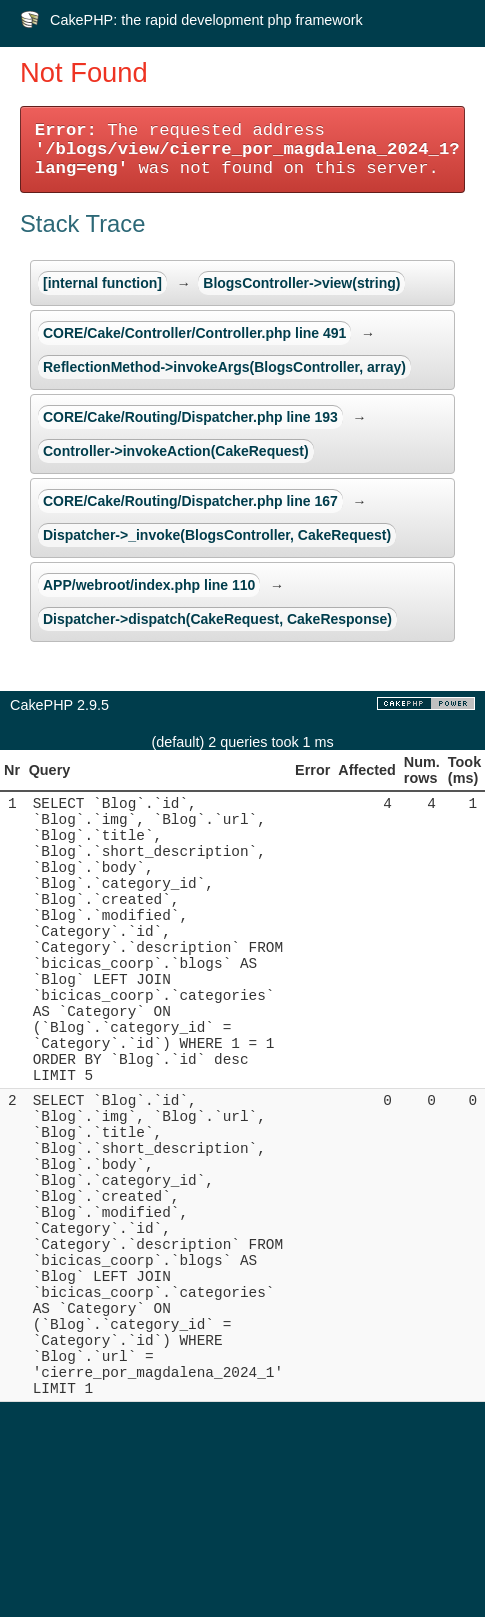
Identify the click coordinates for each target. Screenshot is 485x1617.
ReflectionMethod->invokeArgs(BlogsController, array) (224, 367)
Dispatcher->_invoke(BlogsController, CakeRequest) (217, 535)
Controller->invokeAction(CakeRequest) (176, 451)
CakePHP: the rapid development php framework (206, 20)
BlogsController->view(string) (301, 283)
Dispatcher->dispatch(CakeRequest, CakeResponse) (217, 619)
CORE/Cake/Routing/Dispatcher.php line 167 (190, 501)
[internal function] (102, 283)
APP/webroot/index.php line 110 (149, 585)
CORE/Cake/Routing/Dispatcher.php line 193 (190, 417)
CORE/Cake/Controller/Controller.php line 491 (194, 333)
